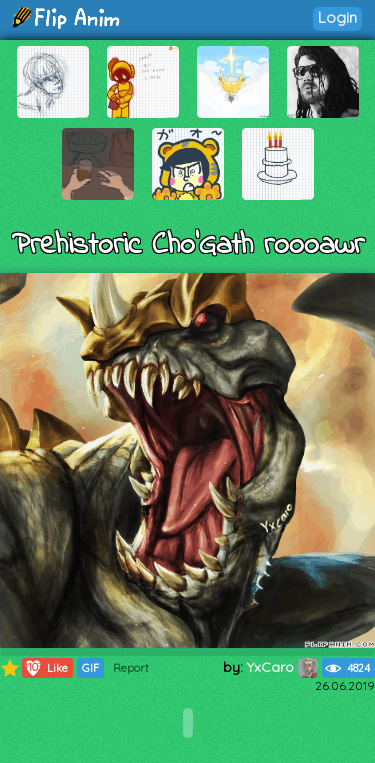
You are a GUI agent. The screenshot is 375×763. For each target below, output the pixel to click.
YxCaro (282, 667)
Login (337, 17)
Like (45, 668)
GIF (90, 668)
